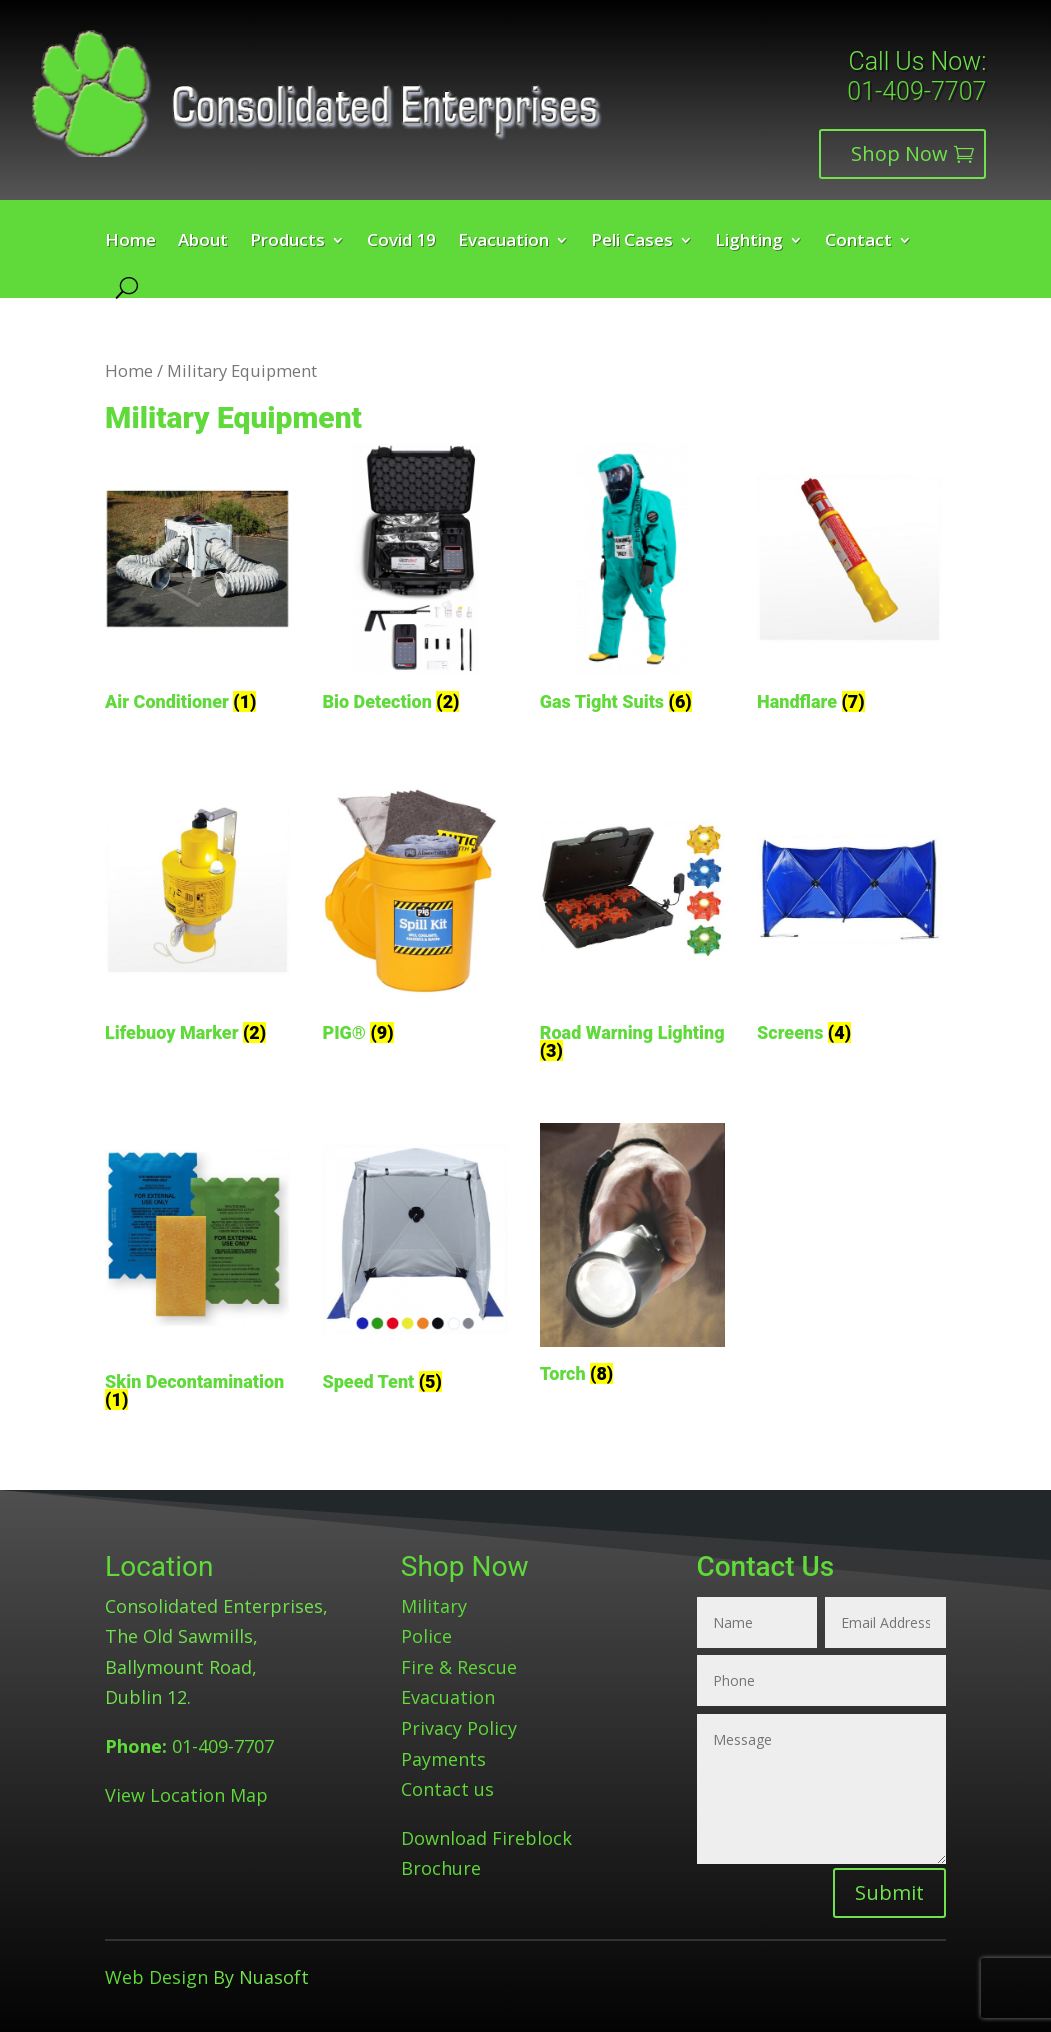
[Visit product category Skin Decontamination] (197, 1270)
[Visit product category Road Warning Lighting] (632, 921)
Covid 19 (401, 242)
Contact (858, 242)
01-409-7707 (916, 91)
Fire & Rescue (459, 1667)
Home (130, 242)
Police (426, 1636)
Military (434, 1606)
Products (287, 242)
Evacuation (503, 242)
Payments (443, 1759)
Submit (889, 1892)
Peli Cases (632, 242)
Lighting (749, 242)
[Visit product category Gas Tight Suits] (632, 581)
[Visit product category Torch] (632, 1257)
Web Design (156, 1977)
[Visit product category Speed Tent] (414, 1261)
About (203, 242)
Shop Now (899, 153)
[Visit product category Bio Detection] (414, 581)
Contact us (447, 1789)
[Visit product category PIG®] (414, 912)
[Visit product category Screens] (849, 912)
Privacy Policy (459, 1728)
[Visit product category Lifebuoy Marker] (197, 912)
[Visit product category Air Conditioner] (197, 581)
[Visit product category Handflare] (849, 581)
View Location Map (186, 1795)
